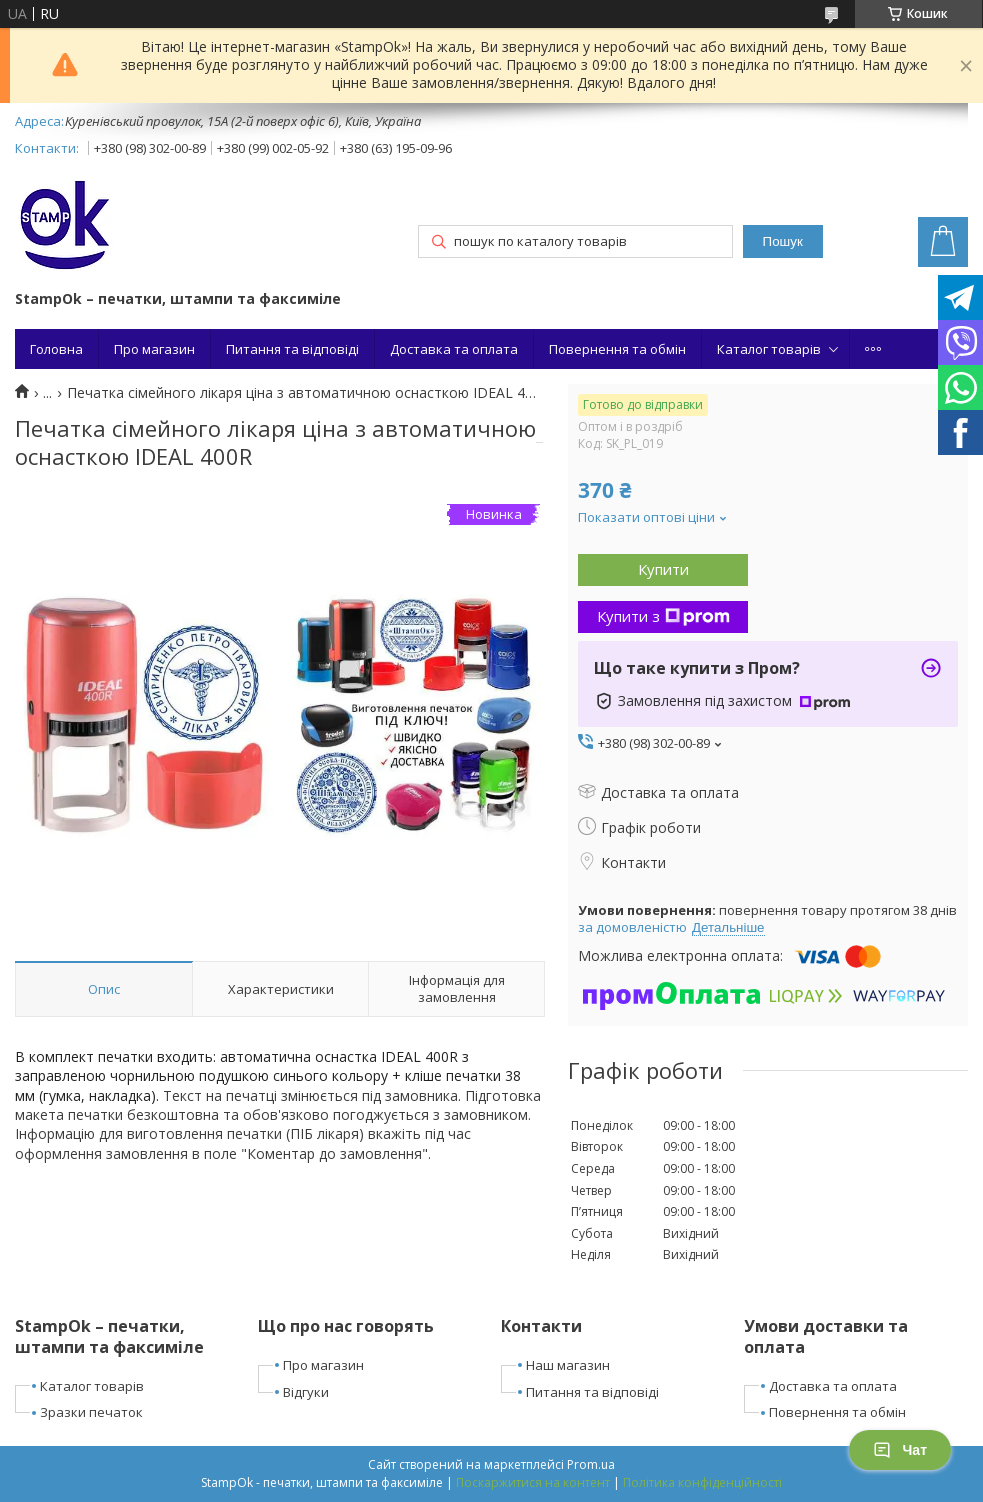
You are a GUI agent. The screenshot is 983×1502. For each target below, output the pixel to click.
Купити (663, 569)
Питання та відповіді (292, 349)
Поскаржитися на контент (533, 1482)
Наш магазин (568, 1365)
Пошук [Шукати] (783, 241)
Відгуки (306, 1392)
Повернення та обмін (617, 349)
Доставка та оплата (454, 349)
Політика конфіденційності (702, 1482)
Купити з (663, 616)
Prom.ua (591, 1464)
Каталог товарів (769, 349)
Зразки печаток (91, 1412)
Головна (56, 349)
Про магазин (154, 349)
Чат (900, 1450)
